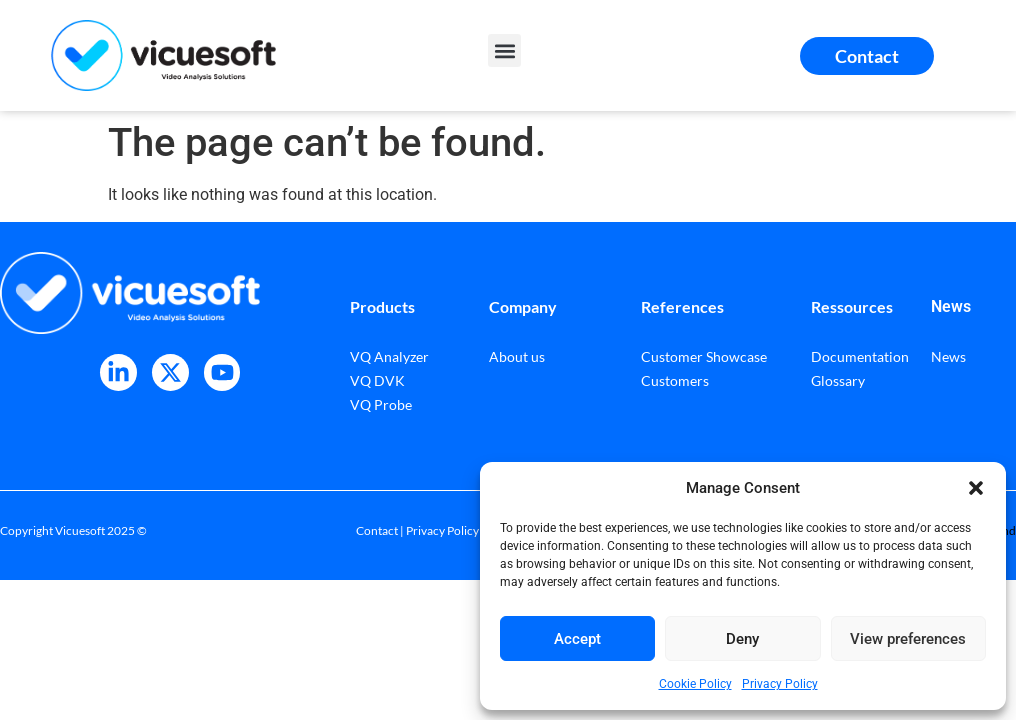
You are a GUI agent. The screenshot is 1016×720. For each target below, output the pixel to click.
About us (517, 356)
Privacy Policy (780, 684)
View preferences (908, 639)
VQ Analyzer (389, 356)
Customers (675, 380)
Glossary (838, 380)
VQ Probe (381, 404)
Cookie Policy (695, 684)
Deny (742, 639)
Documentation (860, 356)
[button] (976, 488)
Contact (377, 530)
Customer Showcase (704, 356)
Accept (577, 639)
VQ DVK (377, 380)
